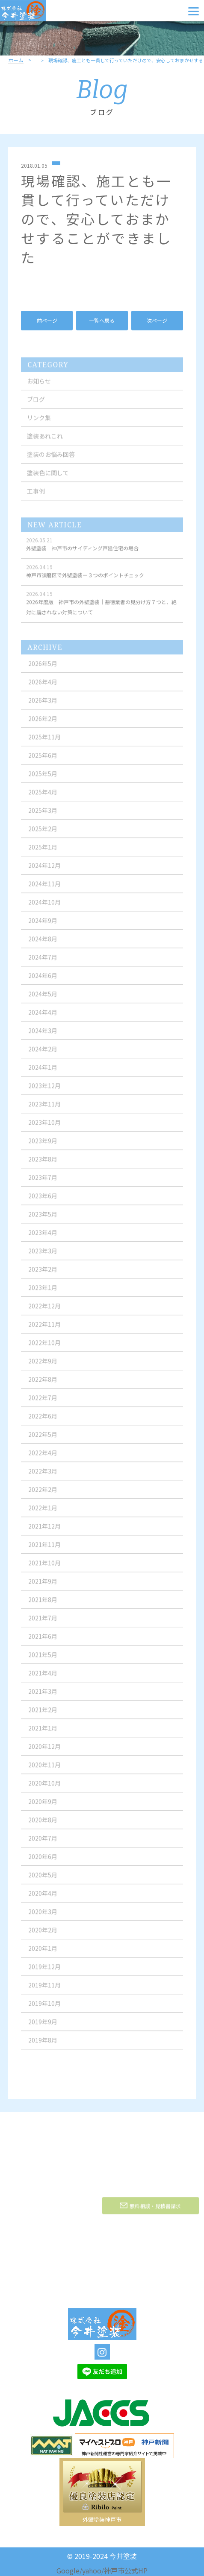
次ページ (157, 320)
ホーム (16, 60)
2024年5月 (42, 999)
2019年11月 (44, 1991)
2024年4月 (42, 1018)
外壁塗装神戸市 (102, 2519)
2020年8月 (42, 1825)
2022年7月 (42, 1403)
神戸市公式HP (126, 2570)
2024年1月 (42, 1073)
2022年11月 (44, 1330)
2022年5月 (42, 1440)
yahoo (91, 2570)
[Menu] (193, 11)
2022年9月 (42, 1366)
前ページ (47, 320)
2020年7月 (42, 1844)
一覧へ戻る (102, 320)
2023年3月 (42, 1256)
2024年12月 (44, 871)
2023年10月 (44, 1128)
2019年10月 (44, 2009)
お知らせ (39, 386)
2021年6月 (42, 1642)
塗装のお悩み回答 (51, 460)
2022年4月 (42, 1458)
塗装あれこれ (45, 442)
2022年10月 (44, 1348)
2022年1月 (42, 1513)
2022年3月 (42, 1477)
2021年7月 (42, 1623)
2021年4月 (42, 1679)
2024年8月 (42, 944)
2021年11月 (44, 1550)
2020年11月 (44, 1770)
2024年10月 (44, 908)
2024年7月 (42, 963)
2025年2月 (42, 834)
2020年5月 (42, 1880)
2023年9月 (42, 1146)
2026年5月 (42, 669)
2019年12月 (44, 1972)
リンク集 (39, 423)
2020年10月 (44, 1789)
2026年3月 (42, 706)
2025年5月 (42, 779)
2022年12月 (44, 1311)
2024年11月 (44, 889)
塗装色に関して (48, 478)
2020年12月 (44, 1752)
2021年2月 (42, 1715)
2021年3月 (42, 1697)
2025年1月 (42, 853)
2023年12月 (44, 1091)
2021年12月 (44, 1532)
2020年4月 (42, 1899)
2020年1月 (42, 1954)
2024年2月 (42, 1054)
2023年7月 (42, 1183)
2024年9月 (42, 926)
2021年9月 (42, 1587)
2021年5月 (42, 1660)
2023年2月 (42, 1275)
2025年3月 (42, 816)
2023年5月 (42, 1220)
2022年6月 (42, 1422)
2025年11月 (44, 742)
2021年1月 (42, 1734)
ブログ (36, 405)
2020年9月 (42, 1807)
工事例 (36, 497)
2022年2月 (42, 1495)
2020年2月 (42, 1935)
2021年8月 (42, 1605)
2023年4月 (42, 1238)
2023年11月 (44, 1110)
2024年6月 (42, 981)
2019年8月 (42, 2046)
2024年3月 (42, 1036)
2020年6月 (42, 1862)
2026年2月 (42, 724)
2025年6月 (42, 761)
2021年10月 (44, 1568)
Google (68, 2570)
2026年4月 (42, 687)
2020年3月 (42, 1917)
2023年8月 (42, 1165)
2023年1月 (42, 1293)
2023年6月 (42, 1201)
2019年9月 (42, 2027)
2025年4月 (42, 798)
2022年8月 (42, 1385)
